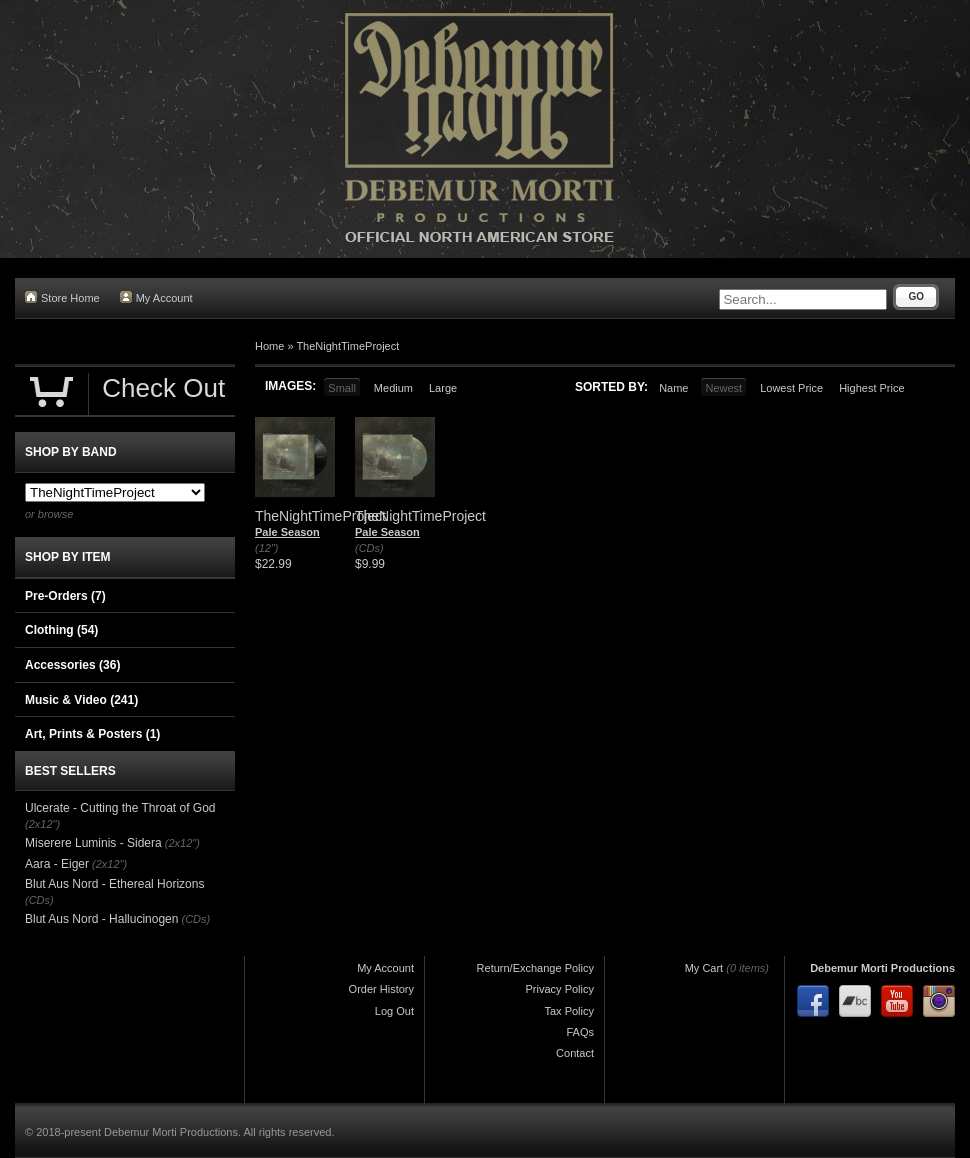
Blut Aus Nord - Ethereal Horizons (114, 884)
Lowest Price (791, 388)
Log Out (394, 1011)
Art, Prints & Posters (92, 734)
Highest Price (871, 388)
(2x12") (42, 824)
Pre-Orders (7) (65, 596)
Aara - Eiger (57, 864)
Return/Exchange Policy (535, 968)
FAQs (580, 1032)
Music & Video (81, 700)
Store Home (62, 297)
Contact (575, 1053)
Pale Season (287, 532)
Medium (393, 388)
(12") (266, 548)
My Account (156, 297)
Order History (381, 989)
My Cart (704, 968)
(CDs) (369, 548)
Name (673, 388)
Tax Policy (569, 1011)
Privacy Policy (560, 989)
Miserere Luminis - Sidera (93, 843)
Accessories (72, 665)
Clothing (61, 630)
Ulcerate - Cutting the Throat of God (120, 808)
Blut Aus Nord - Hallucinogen (101, 919)
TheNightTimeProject (347, 346)
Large (443, 388)
